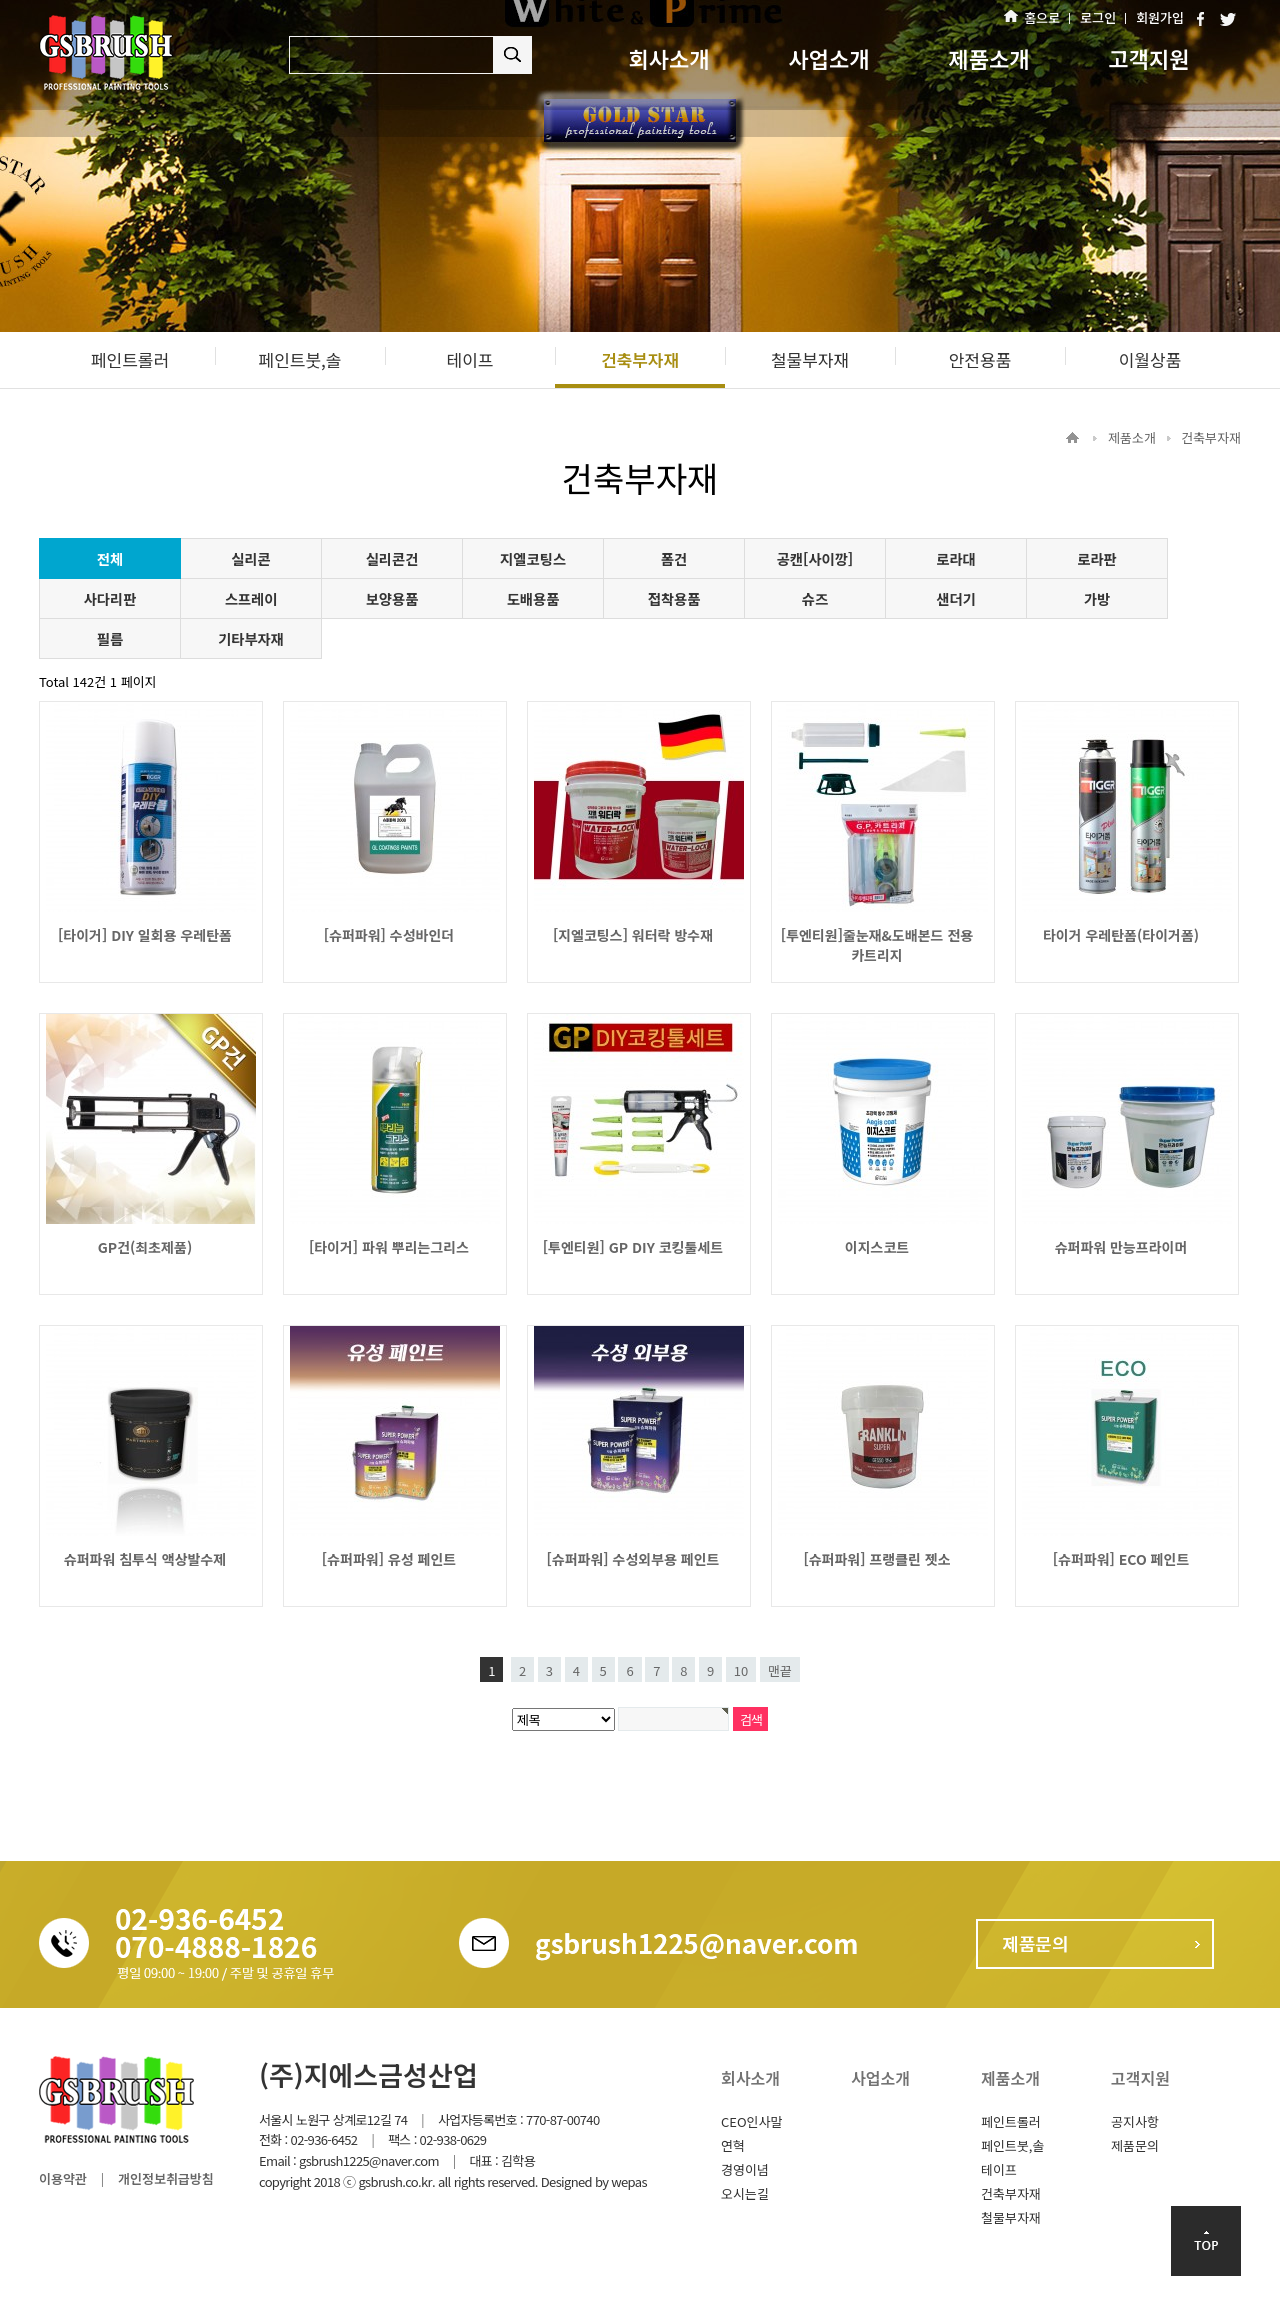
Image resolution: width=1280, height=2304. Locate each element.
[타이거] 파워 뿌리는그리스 (389, 1247)
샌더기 (955, 598)
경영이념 (745, 2169)
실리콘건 (392, 558)
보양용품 (392, 598)
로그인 (1098, 17)
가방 (1097, 598)
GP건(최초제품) (145, 1247)
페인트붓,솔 (1012, 2145)
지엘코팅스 (533, 558)
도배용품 (533, 598)
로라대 (955, 558)
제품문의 (1135, 2145)
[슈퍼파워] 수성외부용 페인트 (633, 1559)
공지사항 (1135, 2121)
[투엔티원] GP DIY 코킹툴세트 (633, 1247)
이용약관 (63, 2178)
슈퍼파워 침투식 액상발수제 (145, 1559)
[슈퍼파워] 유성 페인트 (389, 1559)
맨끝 (780, 1670)
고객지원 (1149, 58)
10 (741, 1670)
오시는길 (745, 2193)
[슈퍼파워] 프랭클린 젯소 (876, 1559)
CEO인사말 (751, 2121)
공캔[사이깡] (815, 558)
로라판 (1096, 558)
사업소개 (829, 58)
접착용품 (674, 598)
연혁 (733, 2145)
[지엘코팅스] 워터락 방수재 (633, 935)
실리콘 (250, 558)
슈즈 (815, 598)
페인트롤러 (1011, 2121)
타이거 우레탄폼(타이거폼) (1121, 935)
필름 (110, 638)
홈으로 (1042, 17)
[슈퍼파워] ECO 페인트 (1121, 1559)
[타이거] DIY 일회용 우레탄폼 (145, 935)
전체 (110, 558)
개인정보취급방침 (166, 2178)
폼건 (674, 558)
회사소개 (669, 58)
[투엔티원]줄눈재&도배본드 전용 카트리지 (877, 944)
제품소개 (989, 58)
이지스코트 (877, 1247)
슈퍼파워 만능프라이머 (1121, 1247)
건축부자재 (1011, 2193)
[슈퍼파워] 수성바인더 (389, 935)
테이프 (999, 2169)
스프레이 (251, 598)
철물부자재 (1011, 2217)
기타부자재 (251, 638)
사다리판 (110, 598)
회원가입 (1160, 17)
